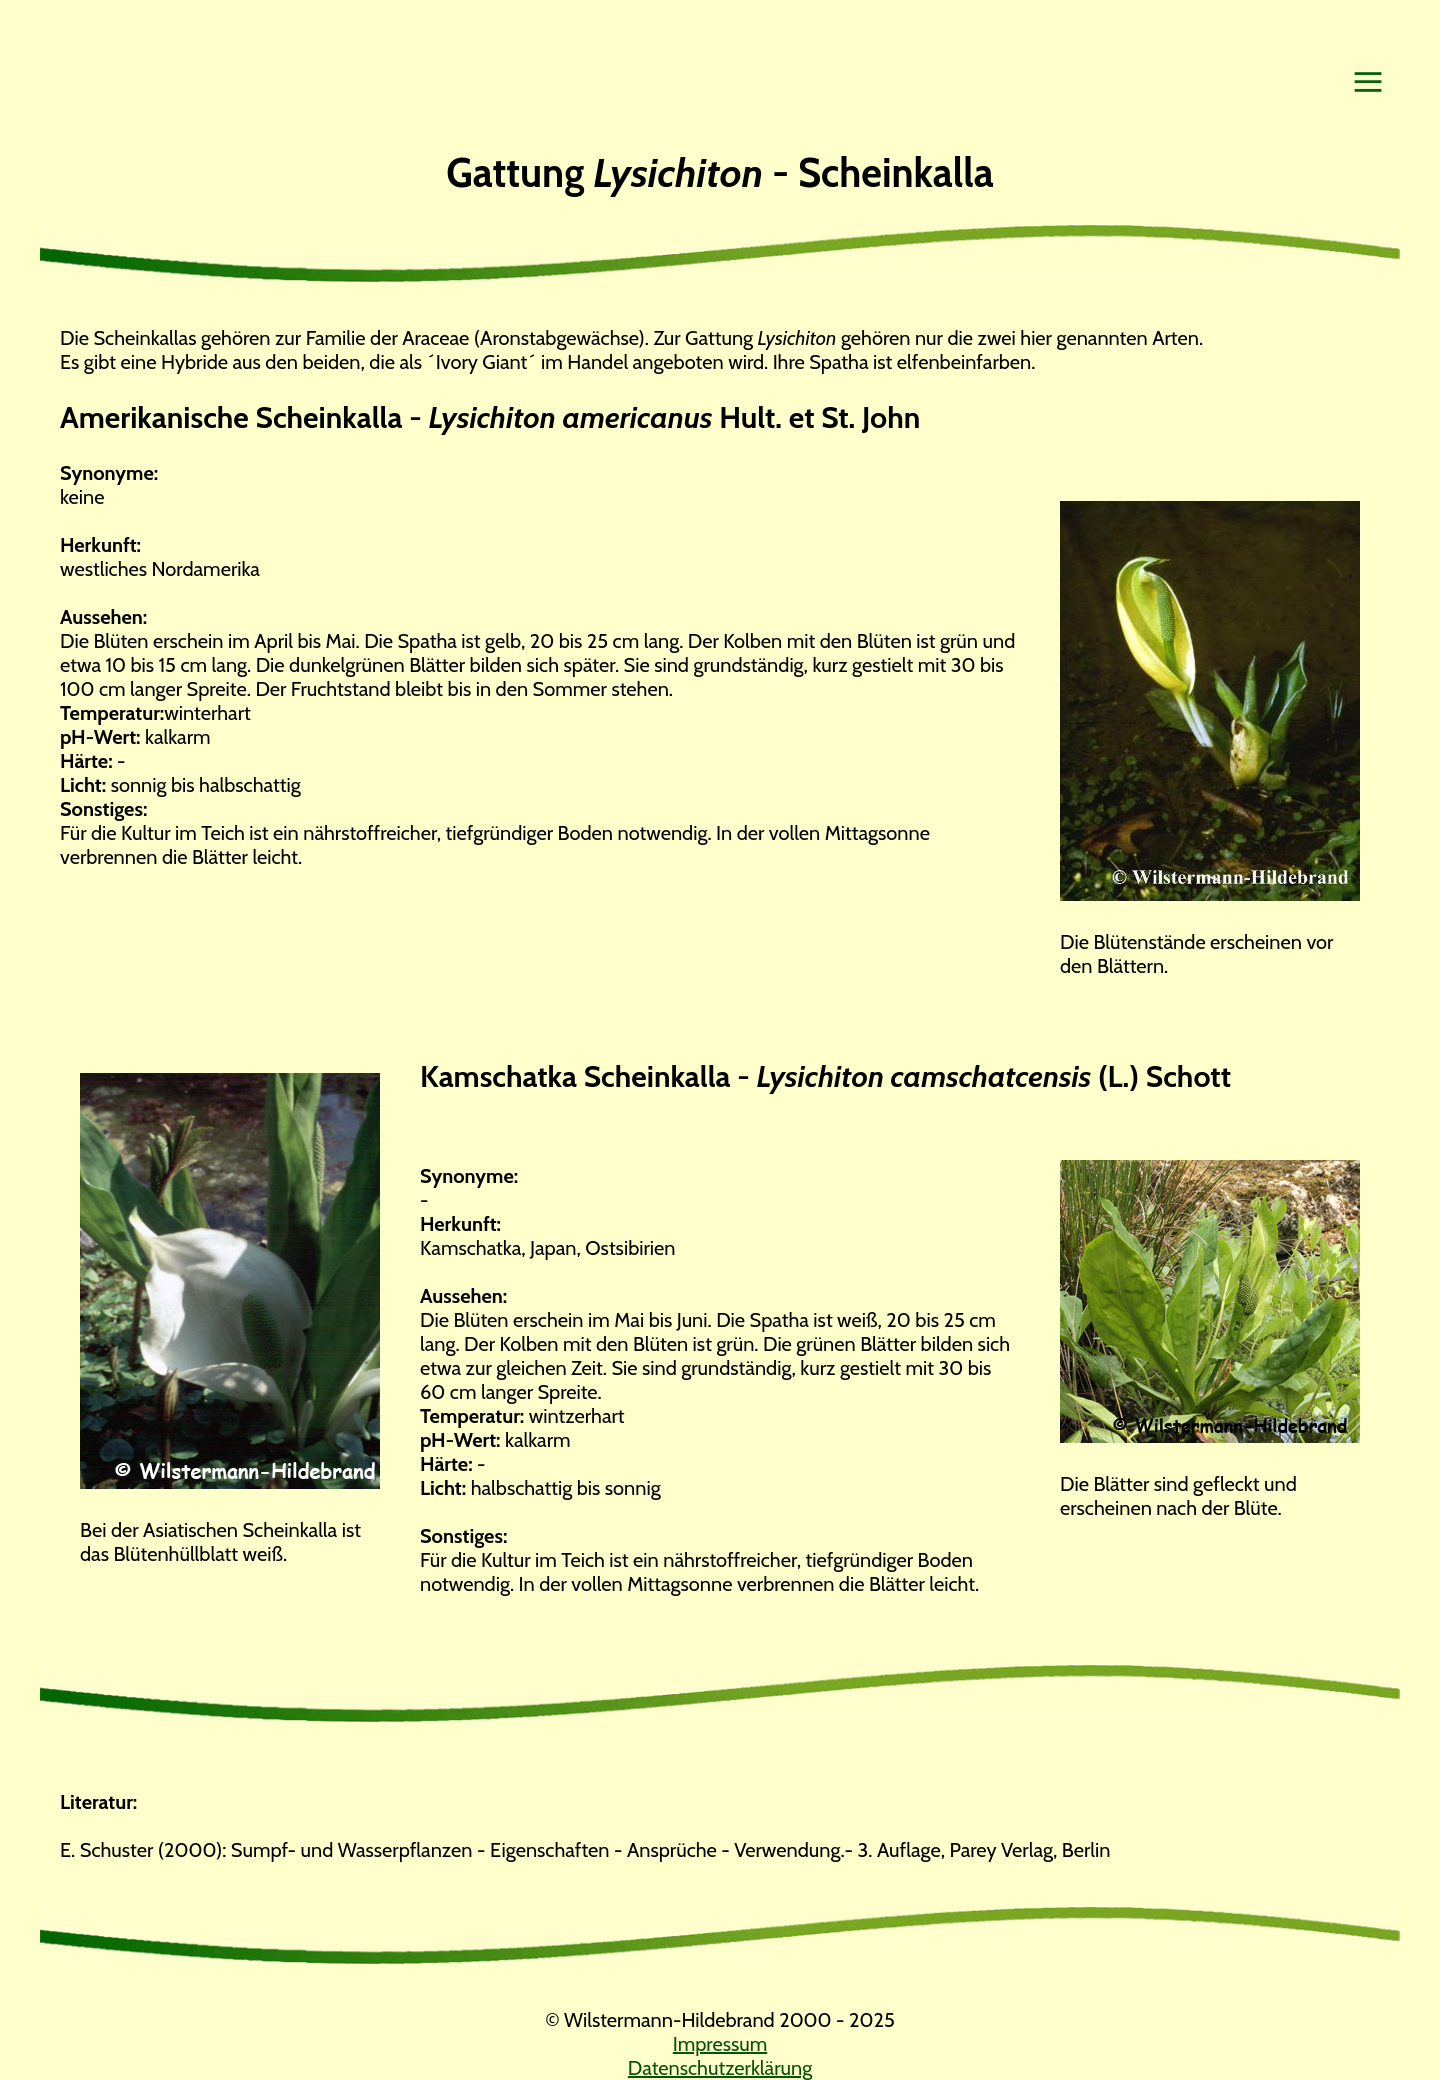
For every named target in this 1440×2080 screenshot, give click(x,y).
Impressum (720, 2044)
